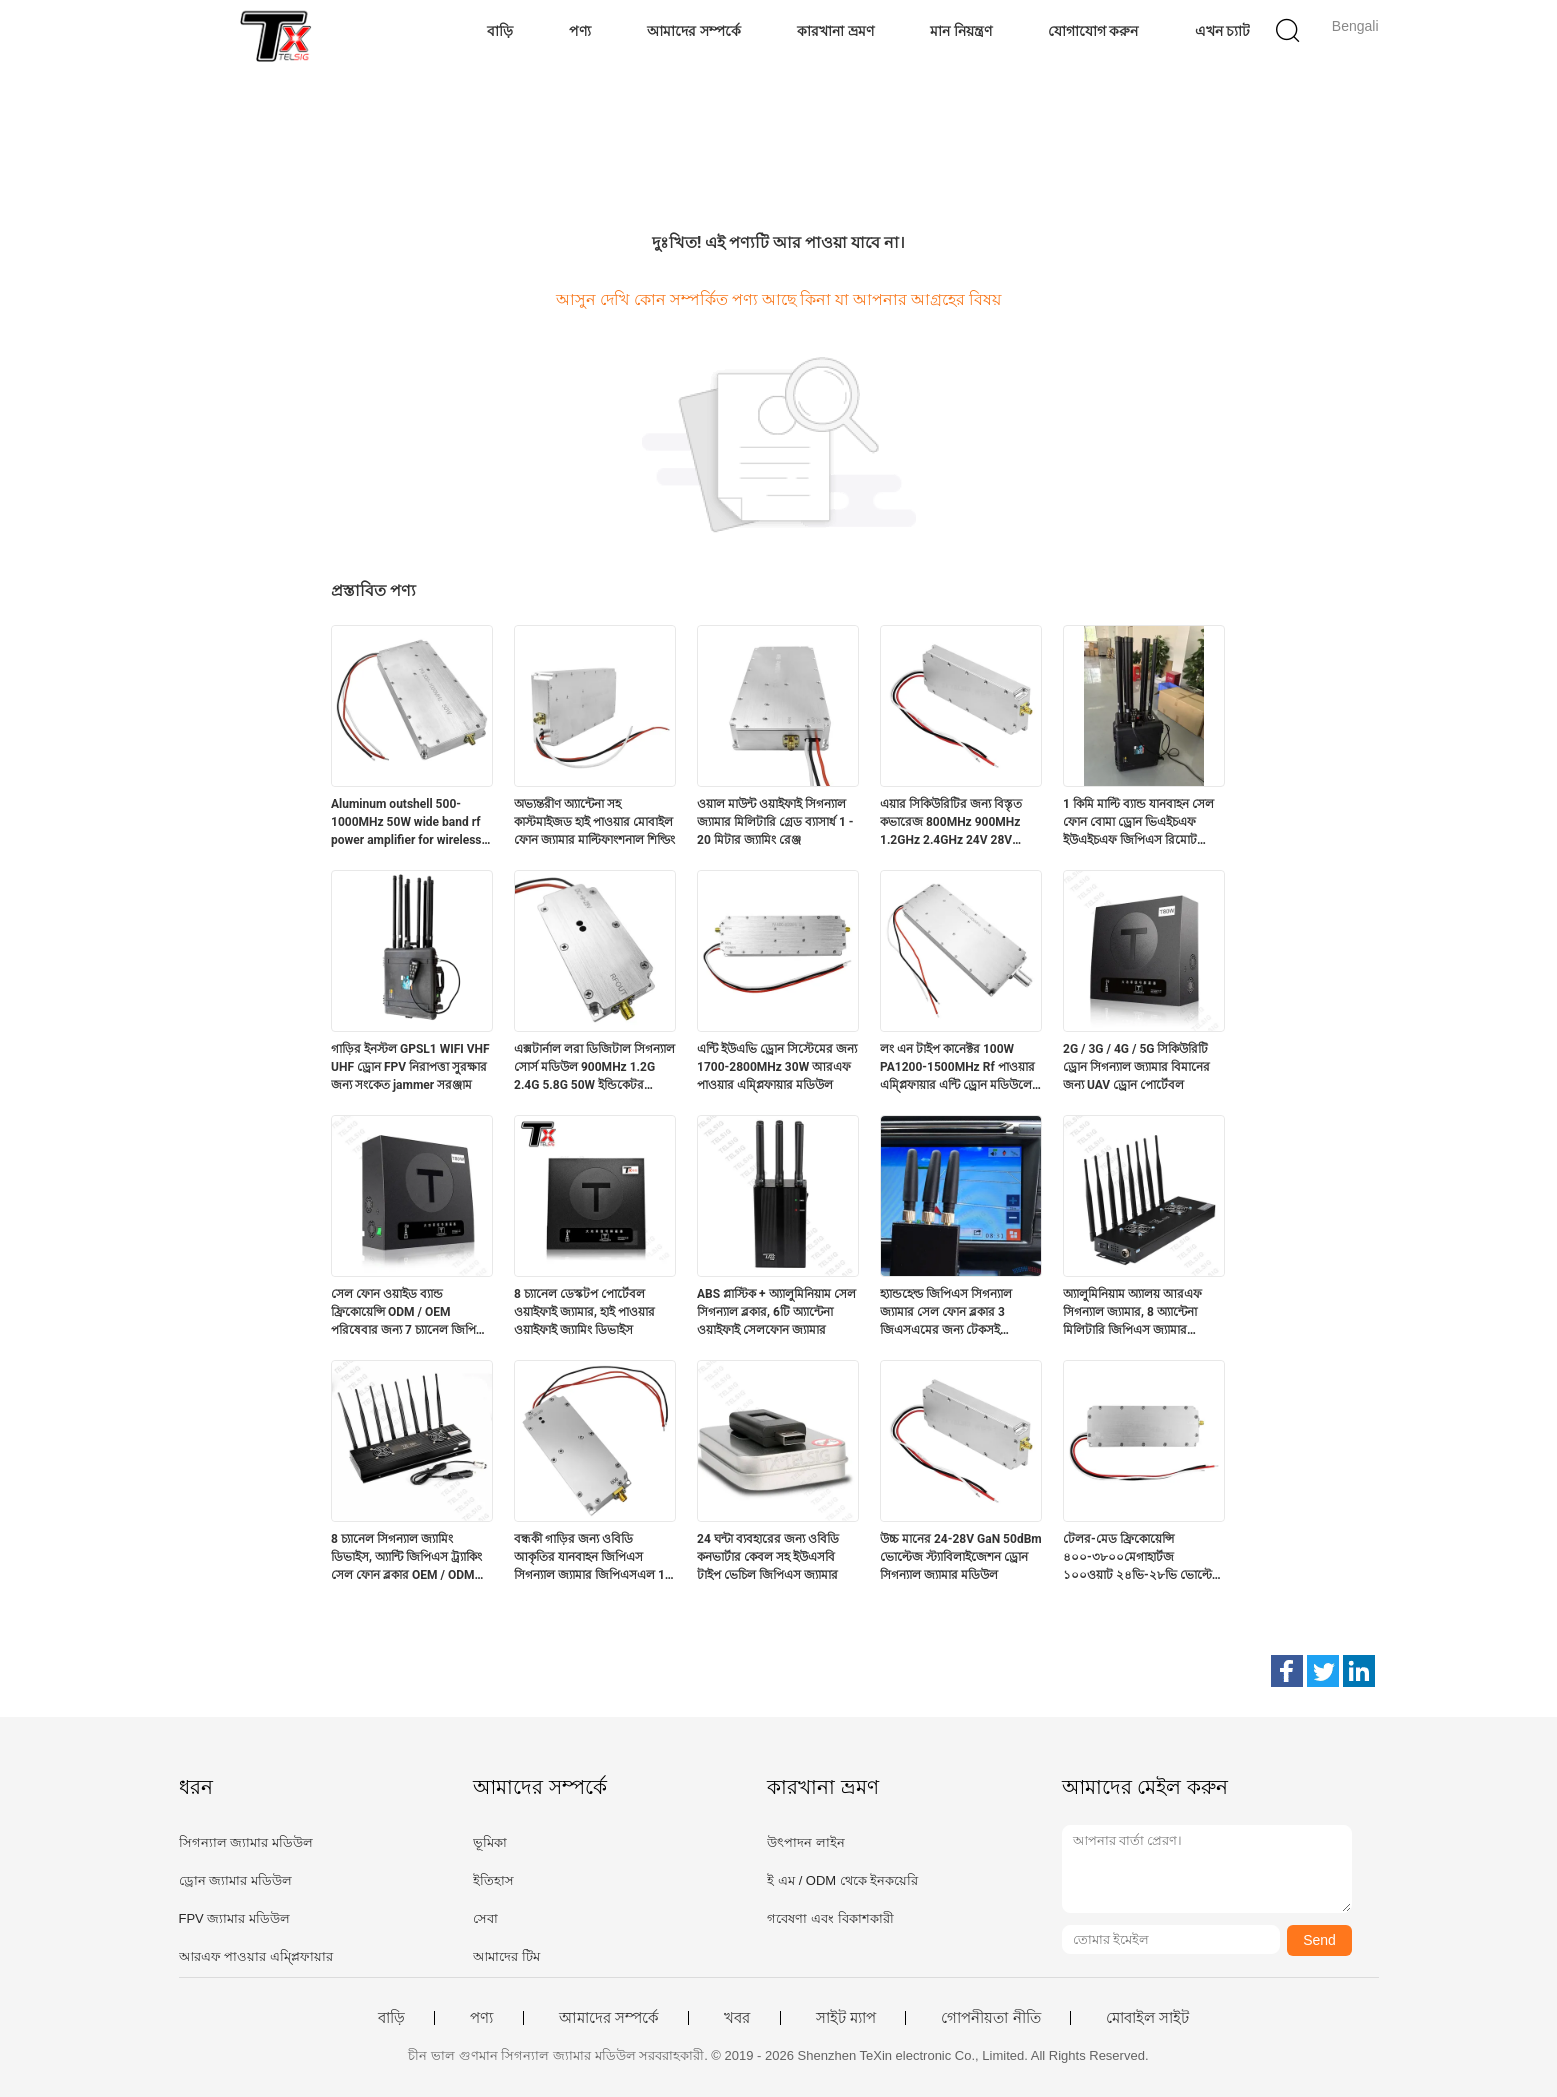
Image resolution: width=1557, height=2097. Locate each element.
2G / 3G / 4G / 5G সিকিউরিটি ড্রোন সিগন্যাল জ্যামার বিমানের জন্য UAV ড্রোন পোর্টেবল (1136, 1067)
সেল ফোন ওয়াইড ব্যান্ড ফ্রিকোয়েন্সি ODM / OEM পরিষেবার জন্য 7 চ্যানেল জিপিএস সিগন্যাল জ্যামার (412, 1313)
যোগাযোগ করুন (1093, 31)
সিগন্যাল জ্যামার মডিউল (246, 1842)
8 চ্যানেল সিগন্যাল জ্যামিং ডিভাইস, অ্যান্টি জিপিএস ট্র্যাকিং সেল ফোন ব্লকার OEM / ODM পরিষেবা (406, 1558)
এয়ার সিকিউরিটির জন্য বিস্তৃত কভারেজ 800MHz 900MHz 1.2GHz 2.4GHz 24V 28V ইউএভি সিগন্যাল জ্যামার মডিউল (958, 823)
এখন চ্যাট (1223, 31)
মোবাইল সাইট (1147, 2018)
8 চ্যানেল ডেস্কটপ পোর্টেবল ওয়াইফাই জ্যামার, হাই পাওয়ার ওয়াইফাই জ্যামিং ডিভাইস (584, 1312)
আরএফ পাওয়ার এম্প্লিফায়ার (256, 1956)
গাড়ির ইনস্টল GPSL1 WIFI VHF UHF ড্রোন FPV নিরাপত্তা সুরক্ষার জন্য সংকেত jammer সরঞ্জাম (410, 1067)
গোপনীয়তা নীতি (990, 2018)
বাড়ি (500, 31)
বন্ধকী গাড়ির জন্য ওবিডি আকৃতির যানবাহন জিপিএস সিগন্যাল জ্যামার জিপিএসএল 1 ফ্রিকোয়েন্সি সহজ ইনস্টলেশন (589, 1558)
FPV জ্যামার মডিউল (235, 1918)
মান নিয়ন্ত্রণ (961, 31)
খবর (737, 2018)
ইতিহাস (493, 1880)
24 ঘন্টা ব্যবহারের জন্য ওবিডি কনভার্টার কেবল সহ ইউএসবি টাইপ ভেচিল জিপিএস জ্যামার (768, 1557)
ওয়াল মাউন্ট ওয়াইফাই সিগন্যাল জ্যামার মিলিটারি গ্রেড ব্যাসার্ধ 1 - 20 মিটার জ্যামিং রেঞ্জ (775, 822)
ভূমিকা (490, 1842)
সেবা (485, 1918)
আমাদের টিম (506, 1956)
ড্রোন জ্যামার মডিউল (235, 1880)
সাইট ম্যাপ (846, 2018)
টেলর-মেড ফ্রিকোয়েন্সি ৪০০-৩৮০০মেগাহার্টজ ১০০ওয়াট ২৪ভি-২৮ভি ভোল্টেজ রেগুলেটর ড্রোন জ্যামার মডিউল (1143, 1558)
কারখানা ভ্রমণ (835, 31)
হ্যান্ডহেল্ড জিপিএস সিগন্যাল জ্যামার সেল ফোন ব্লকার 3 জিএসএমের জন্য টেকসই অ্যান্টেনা (946, 1313)
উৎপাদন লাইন (806, 1842)
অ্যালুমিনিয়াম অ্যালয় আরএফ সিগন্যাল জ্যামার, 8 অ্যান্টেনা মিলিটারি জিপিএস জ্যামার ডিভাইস (1132, 1313)
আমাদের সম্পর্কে (694, 31)
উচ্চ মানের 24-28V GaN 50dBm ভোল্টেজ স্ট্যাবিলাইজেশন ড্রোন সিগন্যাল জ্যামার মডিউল (961, 1557)
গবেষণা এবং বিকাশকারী (830, 1918)
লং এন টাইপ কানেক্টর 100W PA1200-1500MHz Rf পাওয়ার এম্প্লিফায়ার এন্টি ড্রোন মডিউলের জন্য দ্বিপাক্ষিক (959, 1068)
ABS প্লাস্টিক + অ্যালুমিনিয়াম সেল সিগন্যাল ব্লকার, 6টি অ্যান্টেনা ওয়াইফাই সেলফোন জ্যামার (776, 1312)
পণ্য (580, 31)
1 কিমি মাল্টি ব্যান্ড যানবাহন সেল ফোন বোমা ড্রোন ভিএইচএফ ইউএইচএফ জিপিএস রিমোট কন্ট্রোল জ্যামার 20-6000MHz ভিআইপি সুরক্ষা (1138, 823)
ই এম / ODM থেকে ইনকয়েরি (842, 1880)
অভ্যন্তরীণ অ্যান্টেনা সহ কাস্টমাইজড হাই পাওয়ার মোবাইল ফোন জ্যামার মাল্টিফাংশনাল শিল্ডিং (594, 822)
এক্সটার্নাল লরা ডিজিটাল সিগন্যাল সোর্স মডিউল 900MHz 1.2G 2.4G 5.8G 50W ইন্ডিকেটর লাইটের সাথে (594, 1068)
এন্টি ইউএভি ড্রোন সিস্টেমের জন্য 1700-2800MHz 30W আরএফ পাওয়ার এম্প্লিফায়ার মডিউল (777, 1067)
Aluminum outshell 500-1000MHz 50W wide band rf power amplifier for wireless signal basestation (406, 823)
